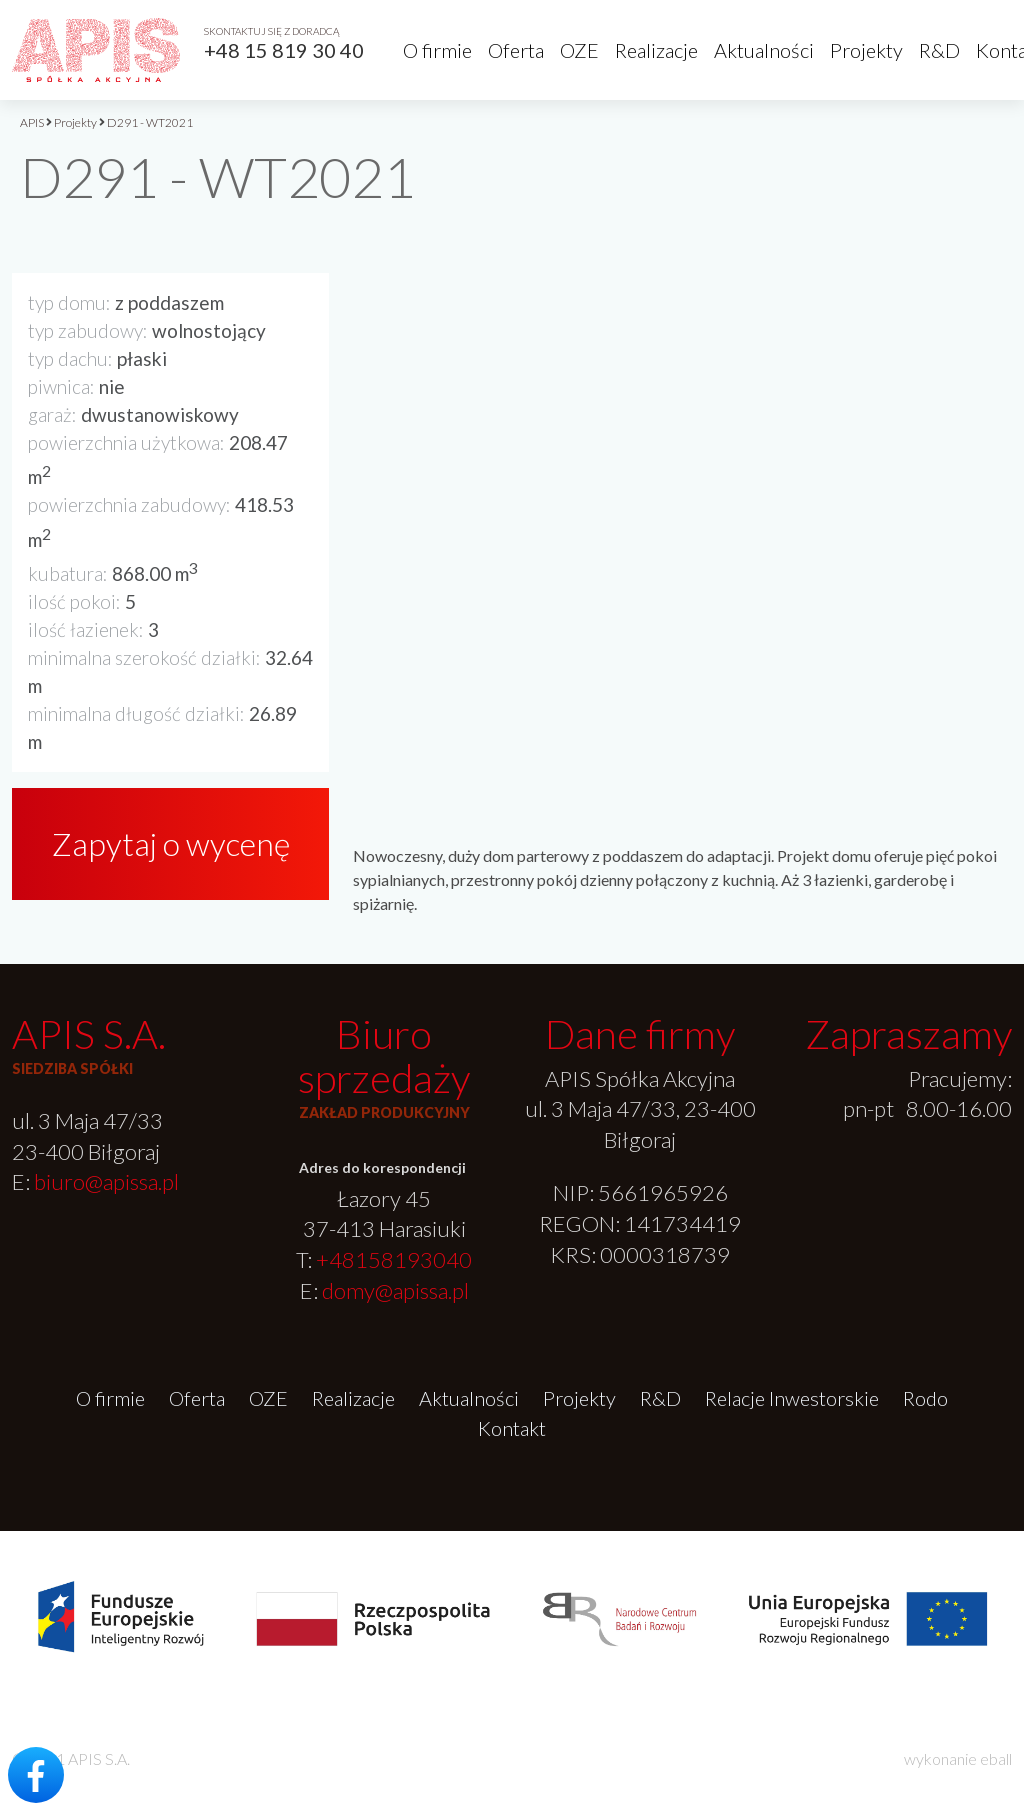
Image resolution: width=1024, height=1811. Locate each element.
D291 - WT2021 (150, 122)
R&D (939, 50)
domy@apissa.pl (395, 1290)
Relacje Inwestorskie (792, 1398)
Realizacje (656, 50)
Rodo (925, 1398)
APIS (32, 122)
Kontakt (512, 1428)
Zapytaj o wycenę (171, 843)
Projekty (866, 50)
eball (996, 1758)
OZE (579, 50)
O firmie (437, 50)
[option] (682, 494)
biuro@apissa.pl (106, 1181)
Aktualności (764, 50)
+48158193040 (394, 1259)
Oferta (516, 50)
